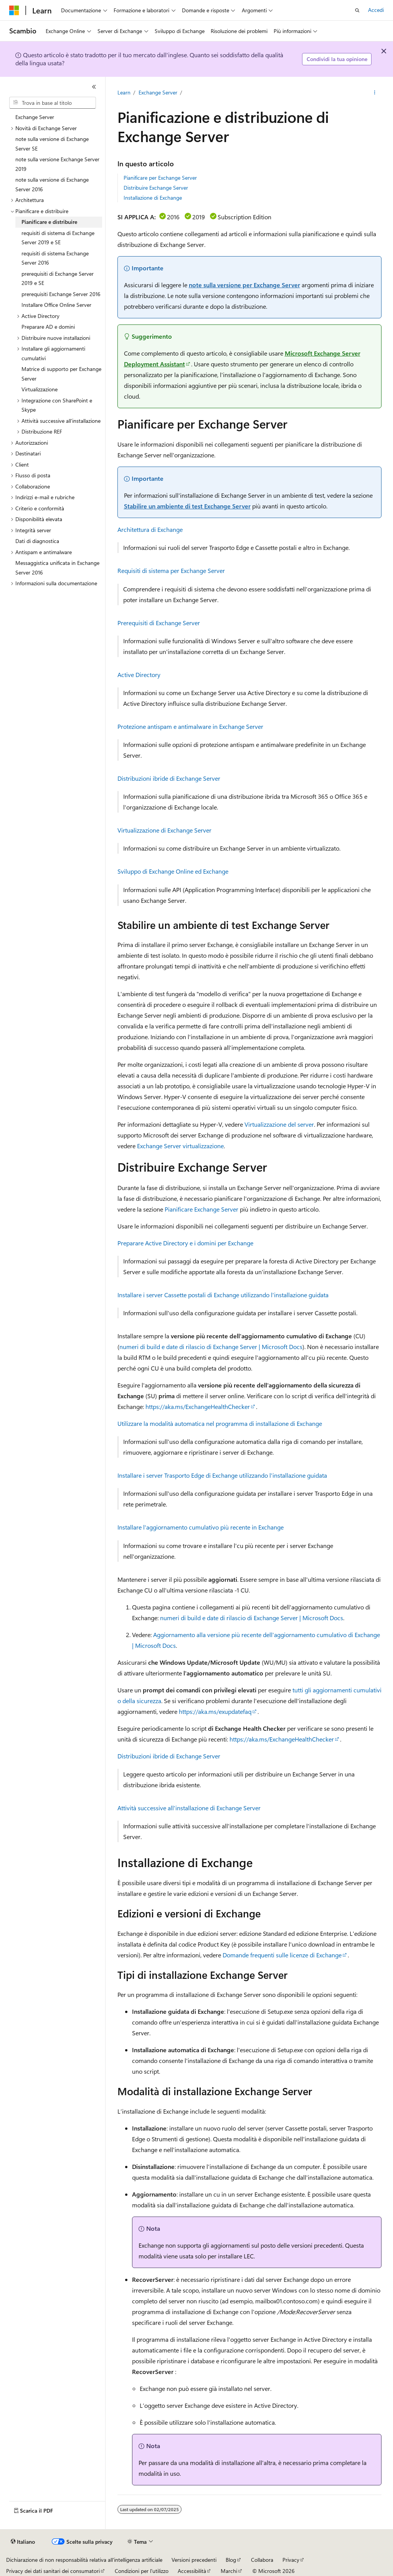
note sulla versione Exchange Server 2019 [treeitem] (57, 164)
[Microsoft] (14, 10)
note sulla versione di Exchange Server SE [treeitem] (52, 143)
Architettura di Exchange (150, 529)
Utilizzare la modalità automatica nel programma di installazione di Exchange (219, 1423)
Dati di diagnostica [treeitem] (37, 541)
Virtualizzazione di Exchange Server (164, 830)
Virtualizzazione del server (279, 1124)
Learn (123, 92)
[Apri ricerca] (357, 10)
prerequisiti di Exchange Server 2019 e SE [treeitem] (57, 278)
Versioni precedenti (194, 2559)
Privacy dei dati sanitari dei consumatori (53, 2570)
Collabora (262, 2559)
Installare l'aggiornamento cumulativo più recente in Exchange (200, 1527)
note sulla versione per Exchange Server (244, 285)
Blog (231, 2559)
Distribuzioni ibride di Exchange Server (168, 778)
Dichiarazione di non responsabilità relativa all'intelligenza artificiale (84, 2559)
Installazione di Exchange (153, 197)
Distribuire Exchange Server (156, 187)
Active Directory (138, 674)
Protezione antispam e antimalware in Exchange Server (190, 726)
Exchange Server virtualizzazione (180, 1146)
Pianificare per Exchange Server (160, 177)
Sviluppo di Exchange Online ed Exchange (172, 871)
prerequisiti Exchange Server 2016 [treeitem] (61, 294)
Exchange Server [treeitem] (34, 117)
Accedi (376, 9)
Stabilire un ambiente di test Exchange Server (187, 506)
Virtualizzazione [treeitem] (39, 389)
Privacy (290, 2559)
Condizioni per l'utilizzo (141, 2570)
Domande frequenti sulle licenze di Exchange (282, 1955)
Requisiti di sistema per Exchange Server (171, 570)
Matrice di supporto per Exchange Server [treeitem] (61, 373)
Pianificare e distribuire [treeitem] (49, 221)
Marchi (229, 2570)
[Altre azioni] (374, 92)
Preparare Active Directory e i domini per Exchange (185, 1243)
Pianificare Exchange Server (201, 1209)
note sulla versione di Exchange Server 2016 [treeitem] (52, 184)
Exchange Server (158, 92)
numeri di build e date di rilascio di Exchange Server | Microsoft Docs (210, 1347)
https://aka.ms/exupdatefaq (215, 1711)
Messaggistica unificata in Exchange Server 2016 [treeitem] (57, 567)
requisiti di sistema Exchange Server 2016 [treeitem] (55, 258)
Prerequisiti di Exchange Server (158, 623)
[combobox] (52, 103)
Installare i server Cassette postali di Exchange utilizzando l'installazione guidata (223, 1295)
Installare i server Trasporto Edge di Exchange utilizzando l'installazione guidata (222, 1475)
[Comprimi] (94, 87)
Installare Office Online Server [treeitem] (56, 304)
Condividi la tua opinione (337, 59)
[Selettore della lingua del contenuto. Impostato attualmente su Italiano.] (23, 2542)
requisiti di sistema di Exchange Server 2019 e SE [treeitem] (57, 237)
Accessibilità (192, 2570)
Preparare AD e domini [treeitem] (48, 326)
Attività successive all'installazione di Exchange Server (189, 1808)
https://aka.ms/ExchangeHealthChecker (197, 1406)
